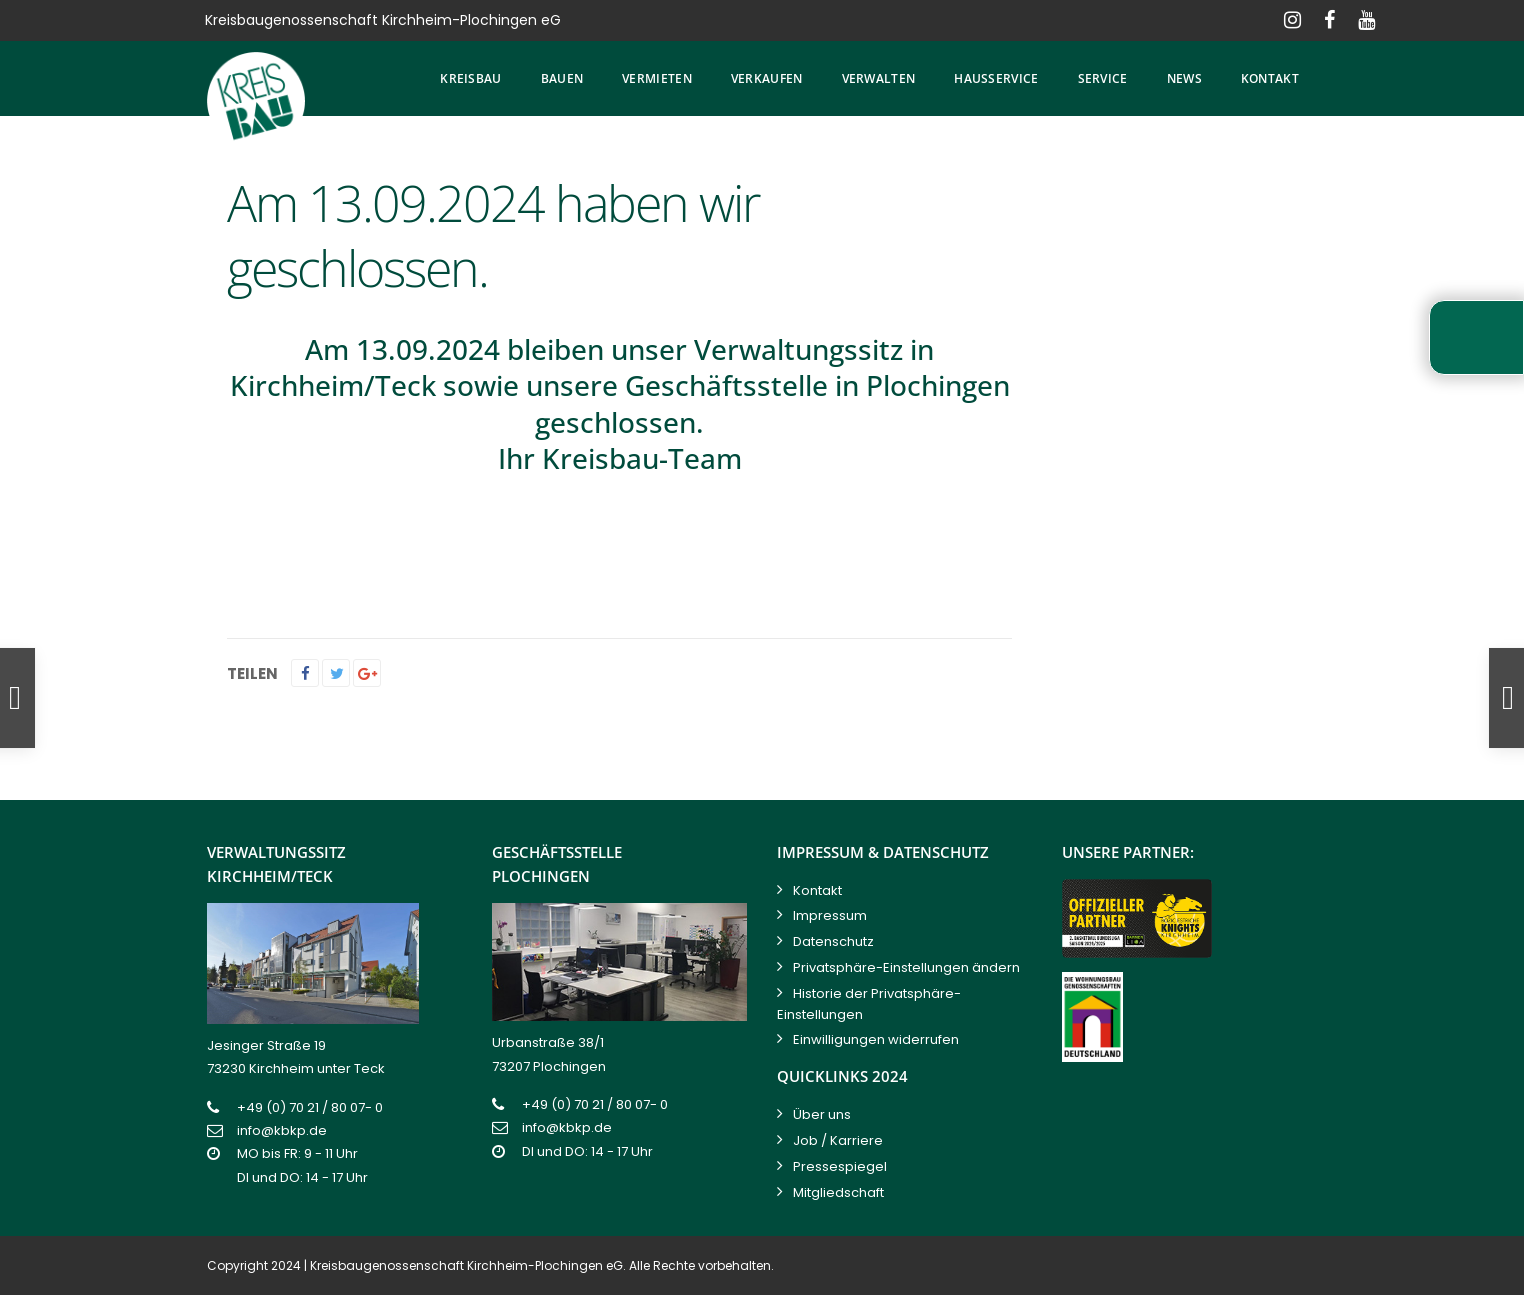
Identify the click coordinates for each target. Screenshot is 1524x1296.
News (1184, 78)
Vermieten (657, 78)
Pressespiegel (840, 1166)
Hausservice (996, 78)
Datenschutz (833, 941)
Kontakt (1270, 78)
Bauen (562, 78)
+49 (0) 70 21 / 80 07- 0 (310, 1107)
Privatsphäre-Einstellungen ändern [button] (906, 967)
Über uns (822, 1114)
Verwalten (879, 78)
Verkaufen (767, 78)
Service (1103, 78)
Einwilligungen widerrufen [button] (876, 1039)
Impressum (830, 915)
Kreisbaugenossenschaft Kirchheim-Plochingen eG (466, 1265)
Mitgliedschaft (838, 1192)
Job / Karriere (838, 1140)
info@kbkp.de (282, 1130)
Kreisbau (470, 78)
